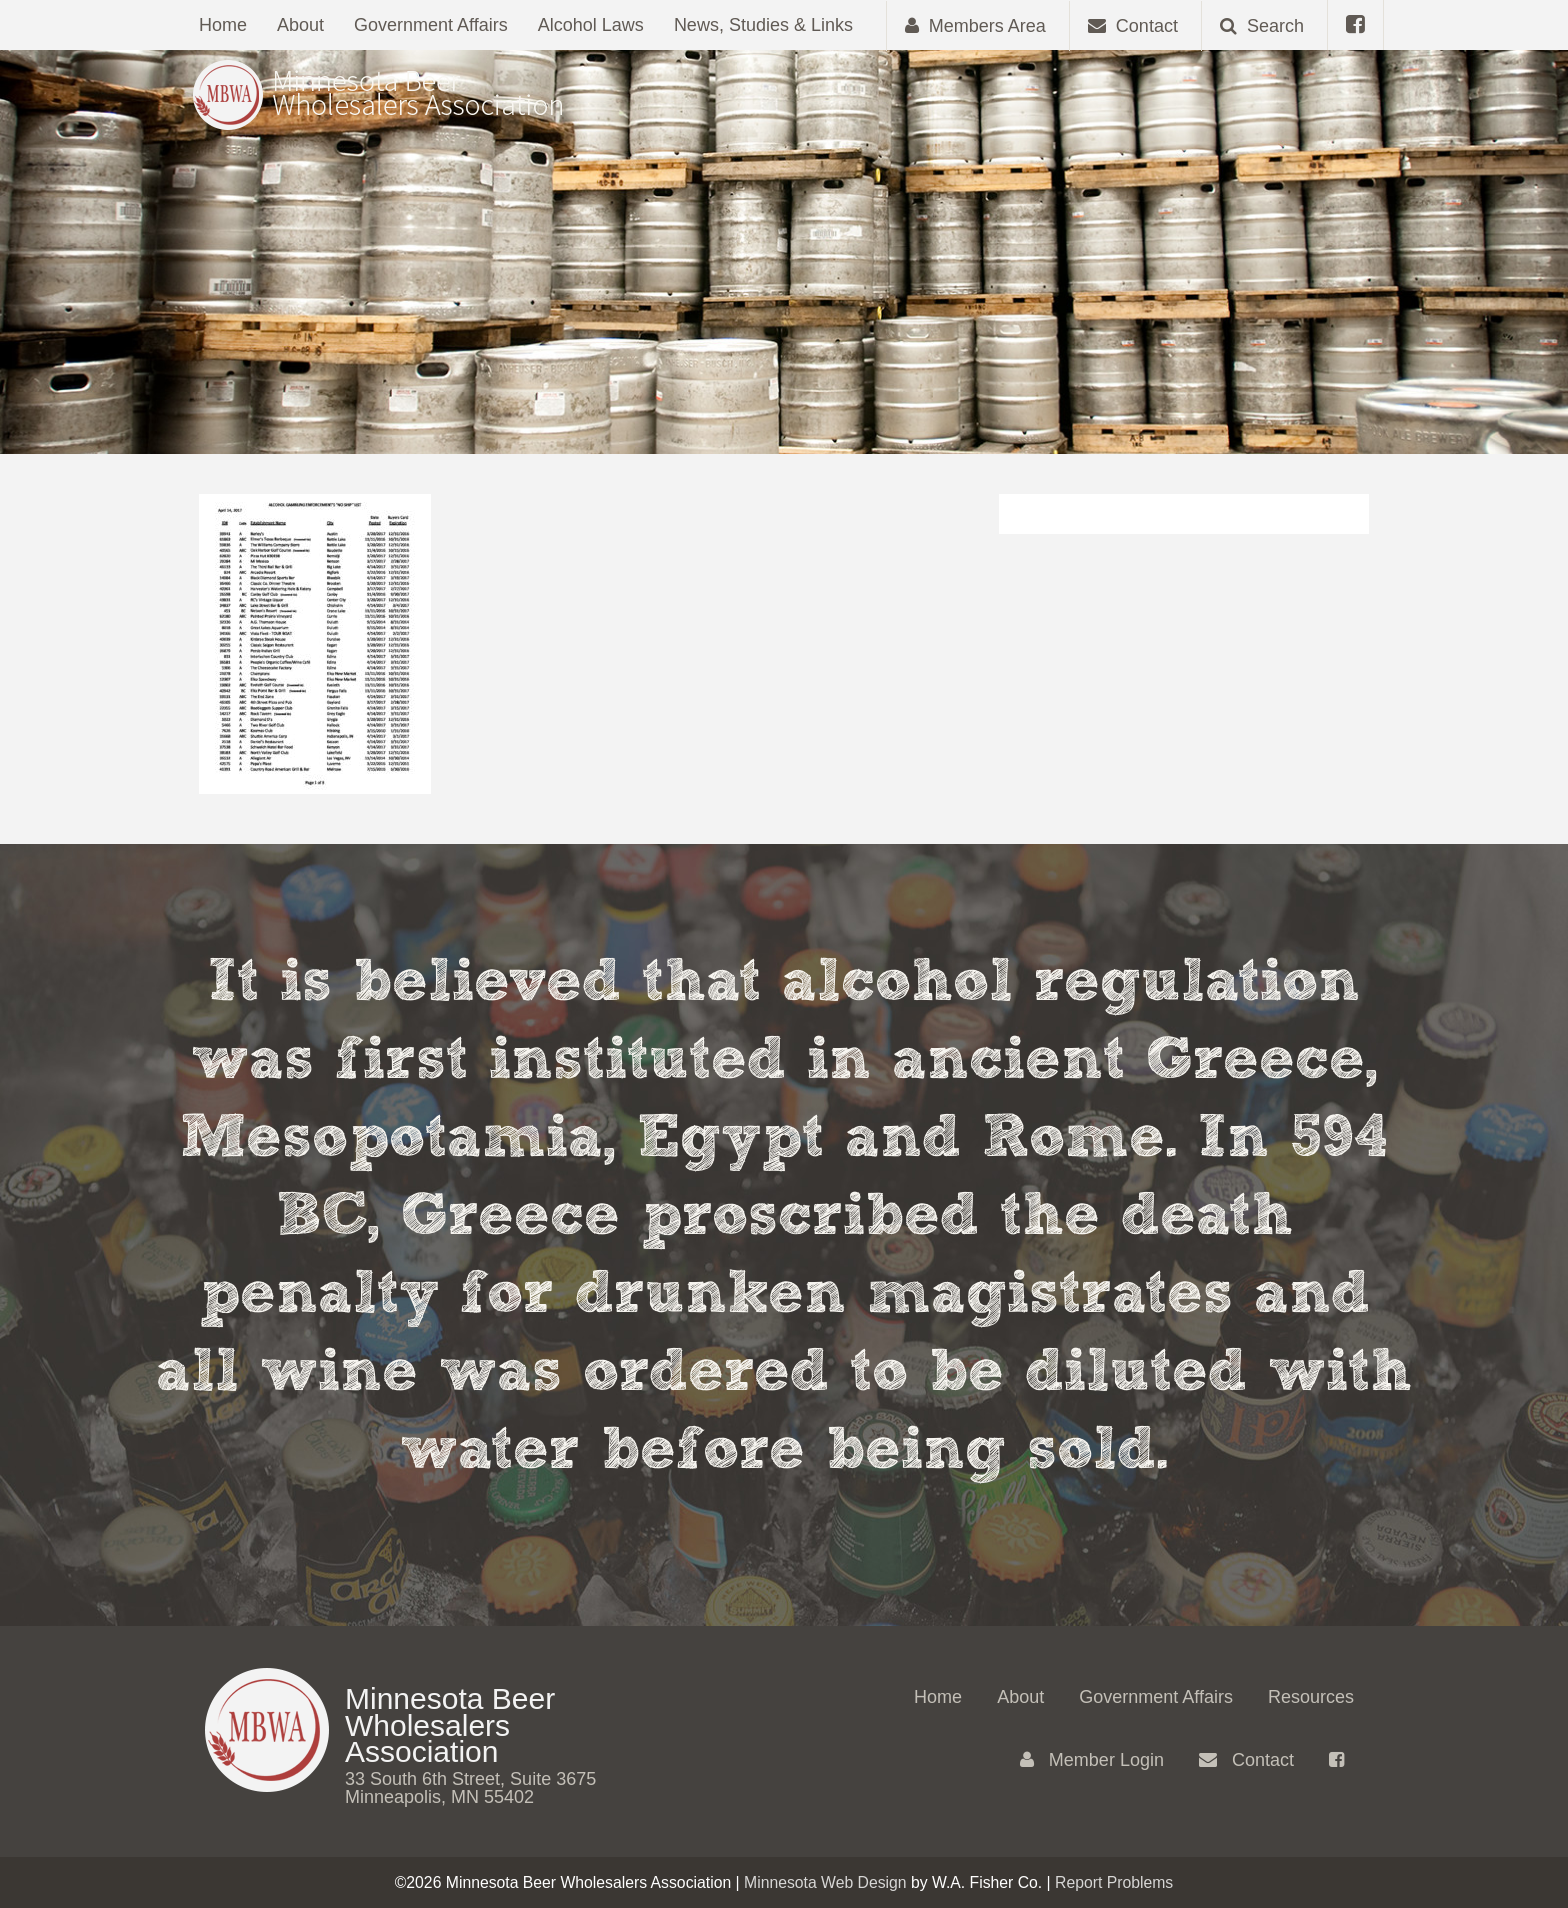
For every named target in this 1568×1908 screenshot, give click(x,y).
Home (223, 25)
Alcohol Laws (591, 25)
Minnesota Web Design (825, 1882)
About (300, 25)
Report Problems (1114, 1882)
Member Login (1092, 1760)
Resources (1311, 1697)
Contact (1246, 1760)
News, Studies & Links (763, 25)
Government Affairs (431, 25)
